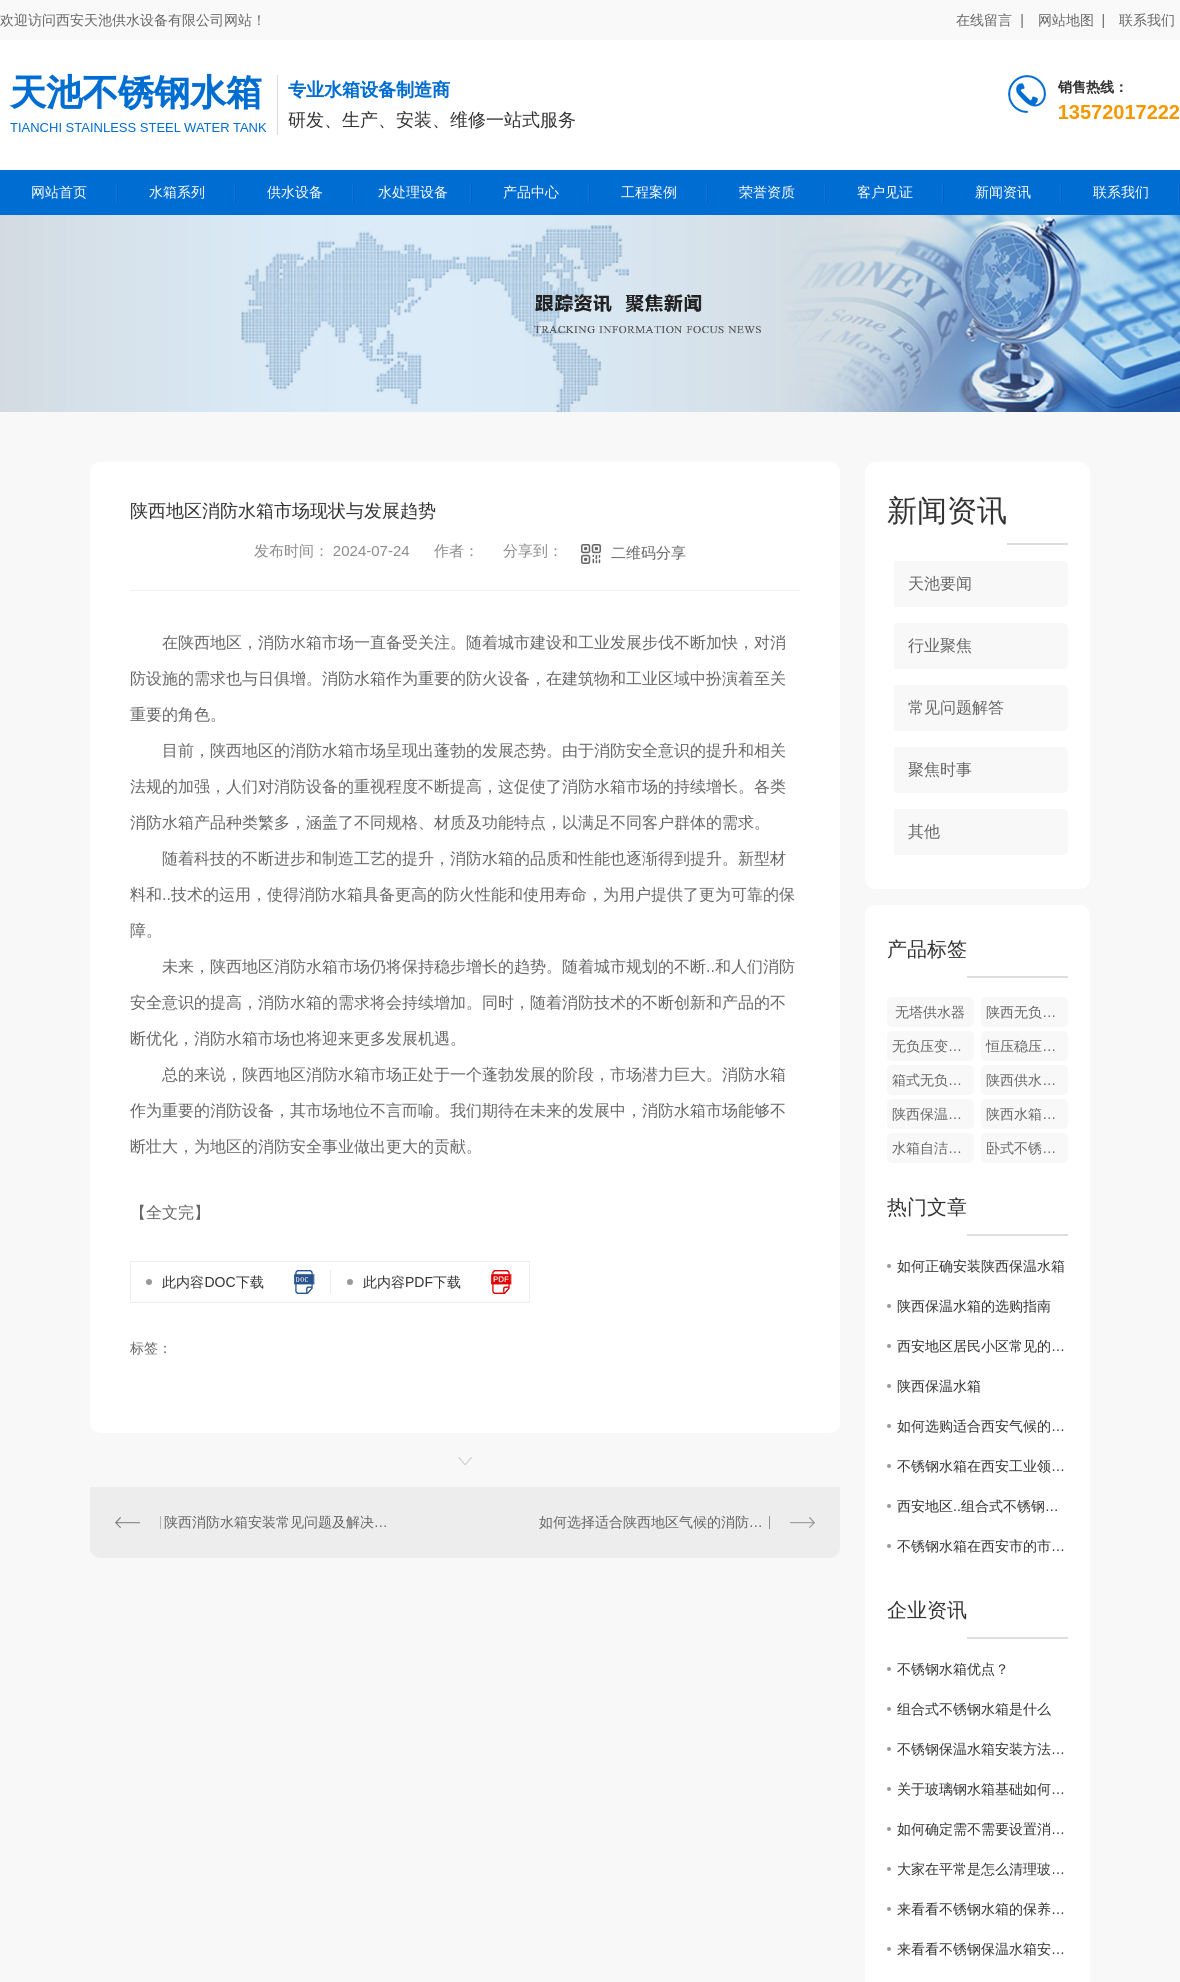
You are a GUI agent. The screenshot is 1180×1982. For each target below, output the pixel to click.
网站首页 (59, 192)
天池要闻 (940, 583)
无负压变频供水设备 (933, 1046)
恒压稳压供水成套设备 (1027, 1046)
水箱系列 (177, 192)
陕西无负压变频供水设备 (1027, 1012)
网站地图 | (1071, 20)
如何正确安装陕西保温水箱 (981, 1266)
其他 (924, 831)
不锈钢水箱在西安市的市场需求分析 (982, 1546)
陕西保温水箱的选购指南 (974, 1306)
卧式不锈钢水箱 (1027, 1148)
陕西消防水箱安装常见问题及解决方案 (278, 1522)
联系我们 (1147, 20)
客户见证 (885, 192)
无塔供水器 (930, 1012)
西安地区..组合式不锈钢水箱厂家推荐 (982, 1506)
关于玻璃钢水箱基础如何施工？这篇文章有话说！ (982, 1789)
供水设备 (295, 192)
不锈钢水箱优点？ (953, 1669)
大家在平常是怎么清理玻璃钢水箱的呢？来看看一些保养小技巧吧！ (982, 1869)
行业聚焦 (940, 645)
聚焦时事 (940, 769)
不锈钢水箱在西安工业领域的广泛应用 (982, 1466)
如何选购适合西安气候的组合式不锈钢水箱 (982, 1426)
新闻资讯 (1003, 192)
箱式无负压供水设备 (933, 1080)
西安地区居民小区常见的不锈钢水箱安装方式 (982, 1346)
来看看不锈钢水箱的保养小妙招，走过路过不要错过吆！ (982, 1909)
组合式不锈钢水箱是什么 (974, 1709)
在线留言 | (989, 20)
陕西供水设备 (1027, 1080)
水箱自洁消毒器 (933, 1148)
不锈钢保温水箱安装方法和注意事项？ (982, 1749)
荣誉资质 (767, 192)
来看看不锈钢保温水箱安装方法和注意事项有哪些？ (982, 1949)
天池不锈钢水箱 (136, 92)
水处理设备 (413, 192)
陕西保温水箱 (933, 1114)
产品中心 (531, 192)
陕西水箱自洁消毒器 (1027, 1114)
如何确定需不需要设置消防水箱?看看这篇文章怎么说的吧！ (982, 1829)
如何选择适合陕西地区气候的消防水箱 (658, 1522)
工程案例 (649, 192)
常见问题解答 (956, 707)
